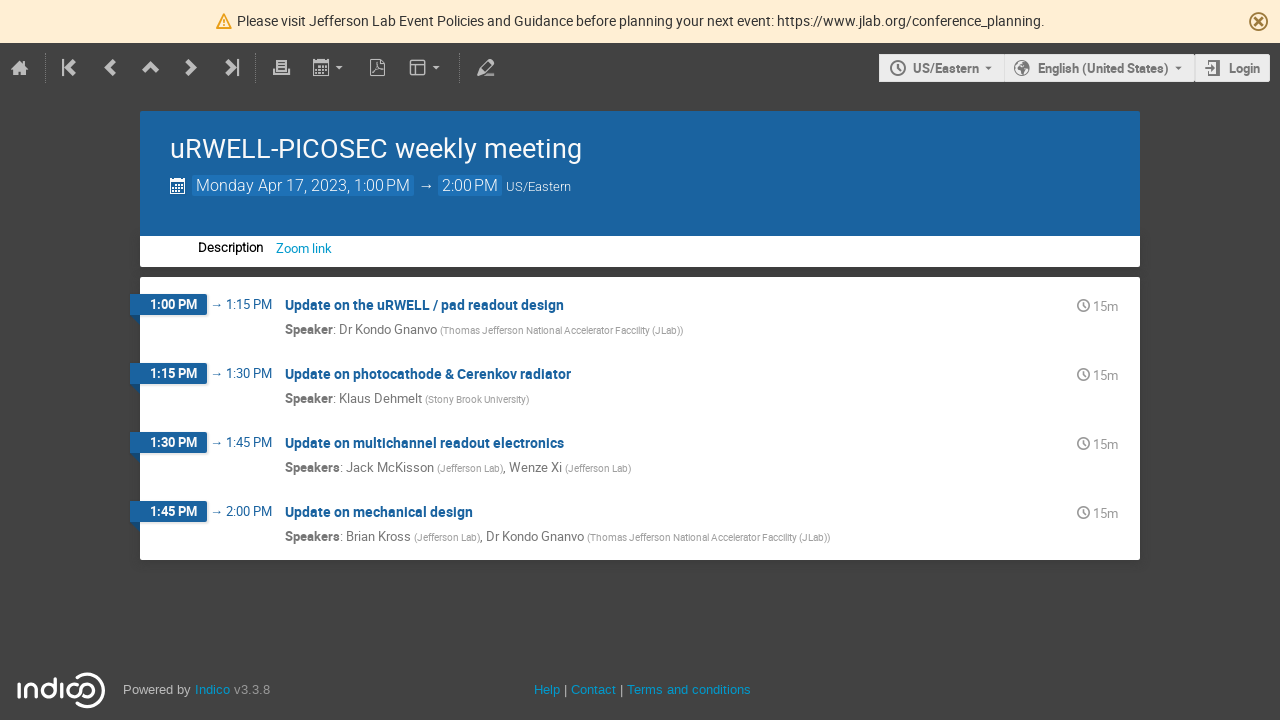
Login (1244, 68)
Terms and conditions (689, 689)
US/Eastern (946, 68)
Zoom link (304, 248)
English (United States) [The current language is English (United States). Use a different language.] (1103, 68)
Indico (212, 689)
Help (547, 689)
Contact (593, 689)
